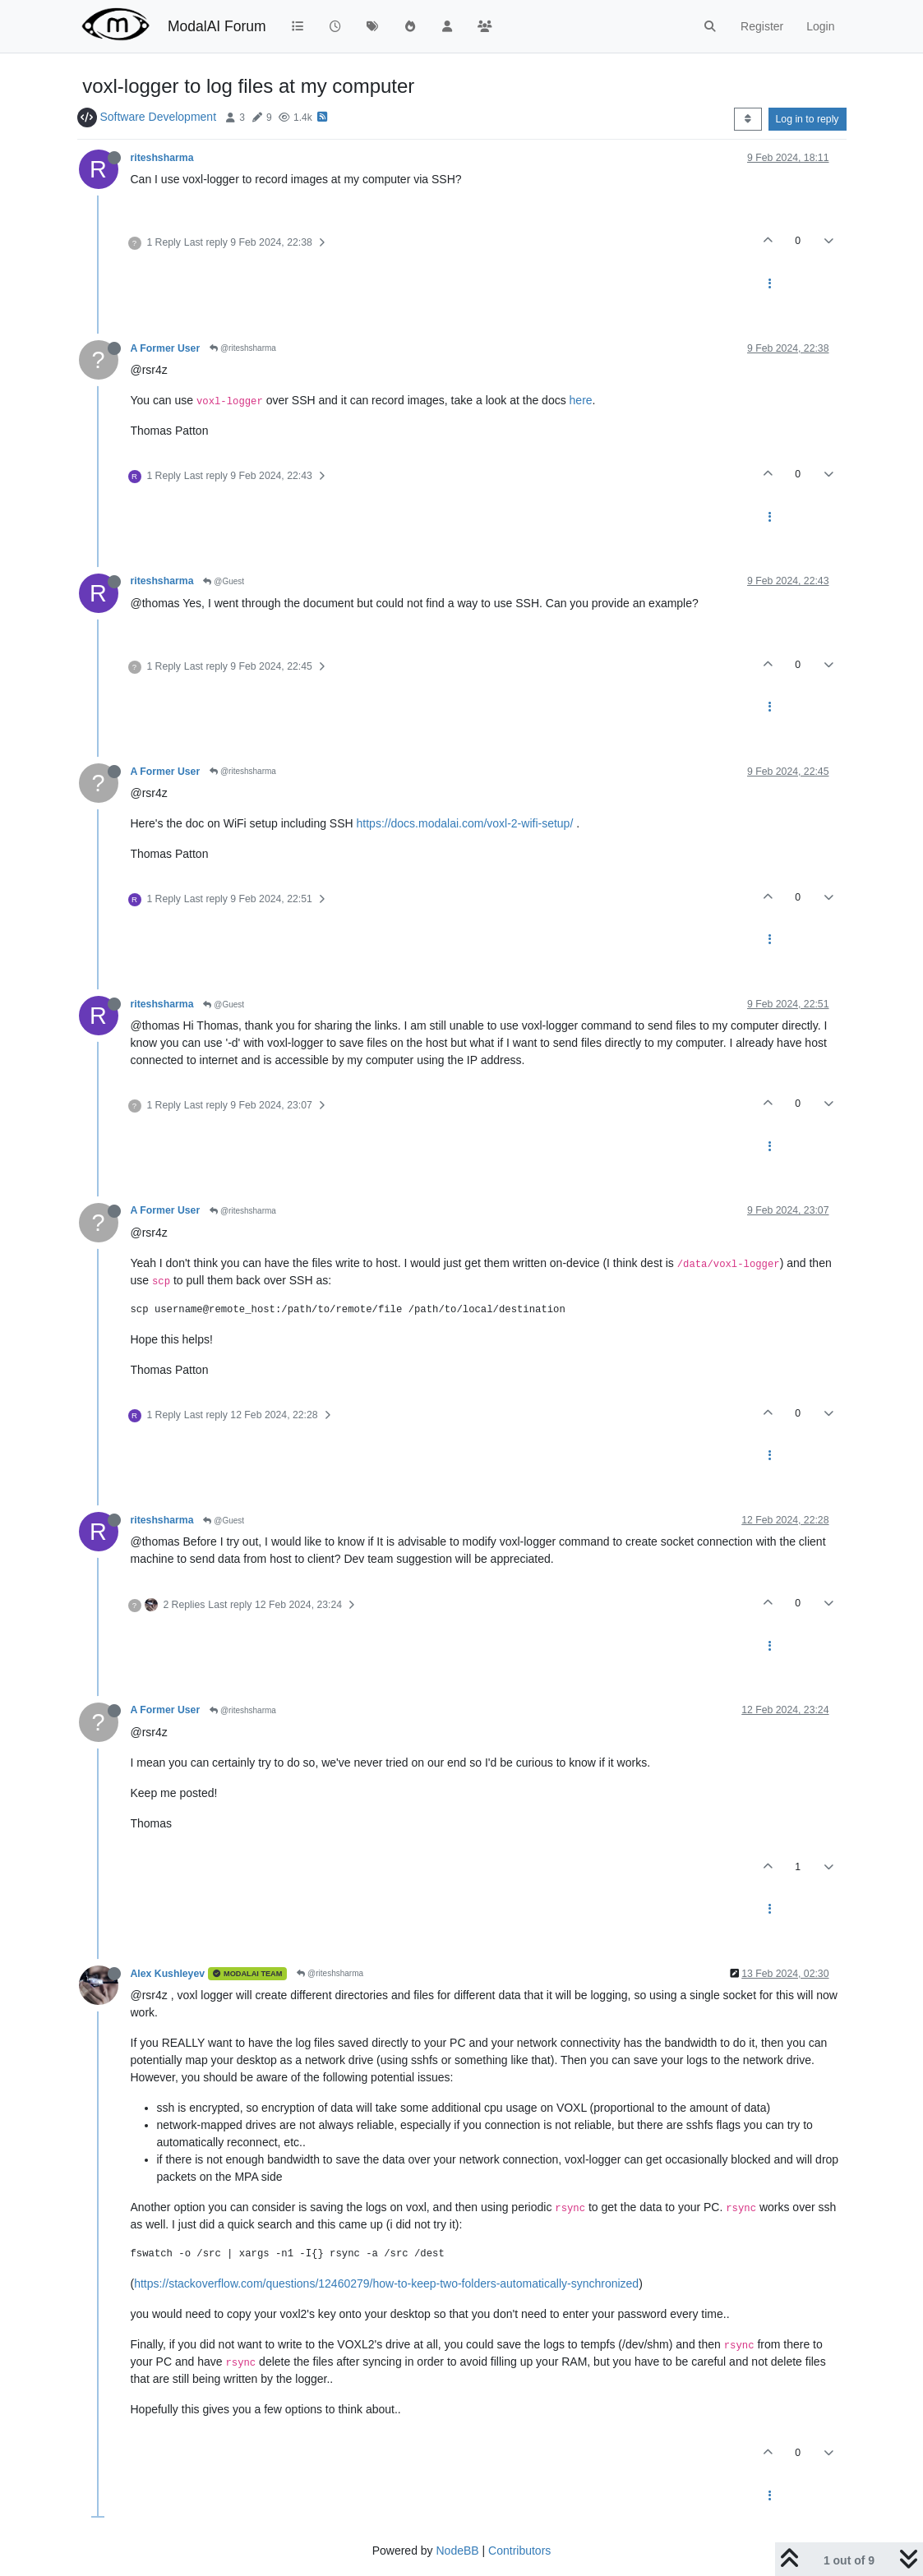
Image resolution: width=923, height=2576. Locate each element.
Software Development (157, 116)
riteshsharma (162, 158)
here (581, 400)
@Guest (223, 581)
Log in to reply (807, 119)
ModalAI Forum (217, 26)
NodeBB (457, 2550)
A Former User (166, 348)
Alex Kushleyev (168, 1973)
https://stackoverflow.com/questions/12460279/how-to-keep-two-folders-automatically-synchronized (386, 2283)
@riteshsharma (243, 348)
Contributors (519, 2550)
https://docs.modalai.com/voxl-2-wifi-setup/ (465, 823)
